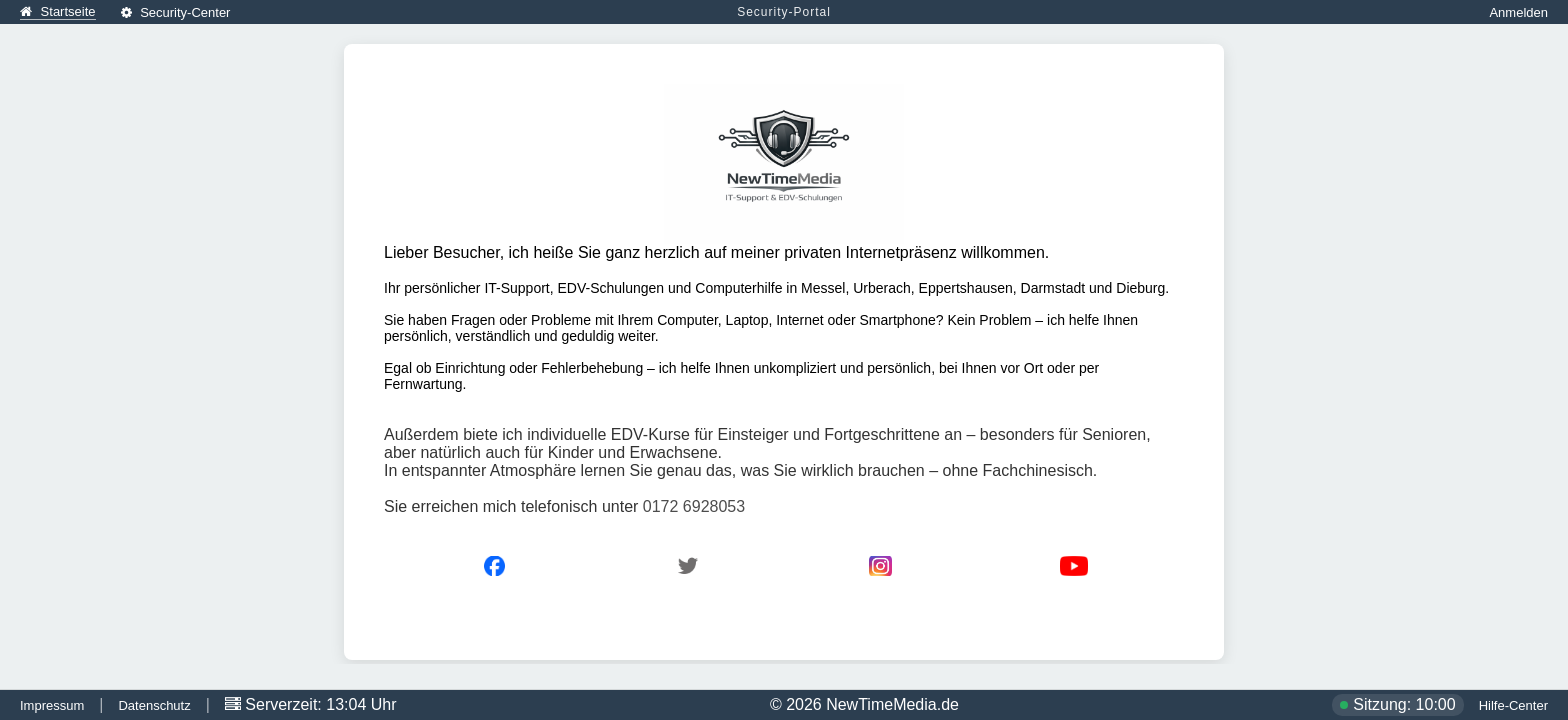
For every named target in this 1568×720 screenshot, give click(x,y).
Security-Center (176, 12)
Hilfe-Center (1513, 705)
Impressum (52, 705)
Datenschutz (154, 705)
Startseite (58, 11)
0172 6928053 (694, 506)
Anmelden (1518, 12)
